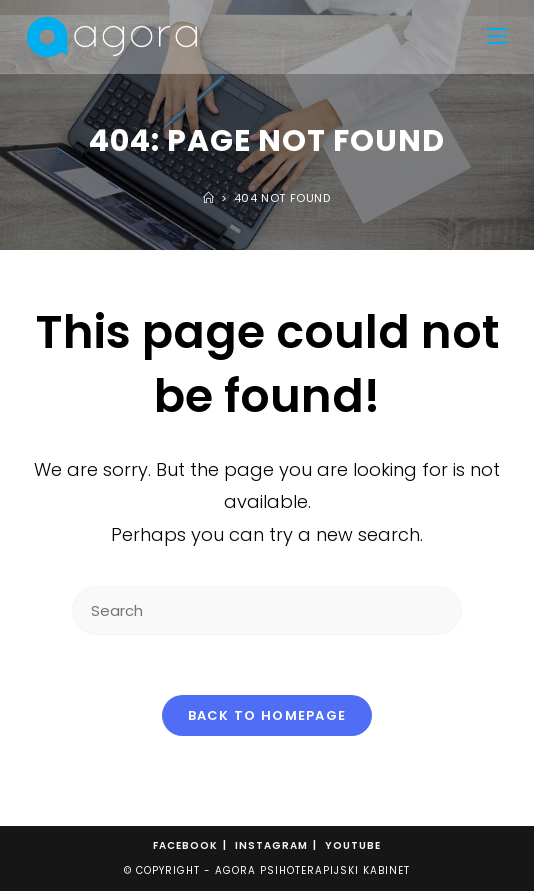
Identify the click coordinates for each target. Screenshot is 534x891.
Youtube (353, 845)
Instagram (271, 845)
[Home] (209, 198)
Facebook (185, 845)
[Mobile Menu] (497, 37)
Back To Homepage (267, 715)
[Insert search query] (267, 610)
